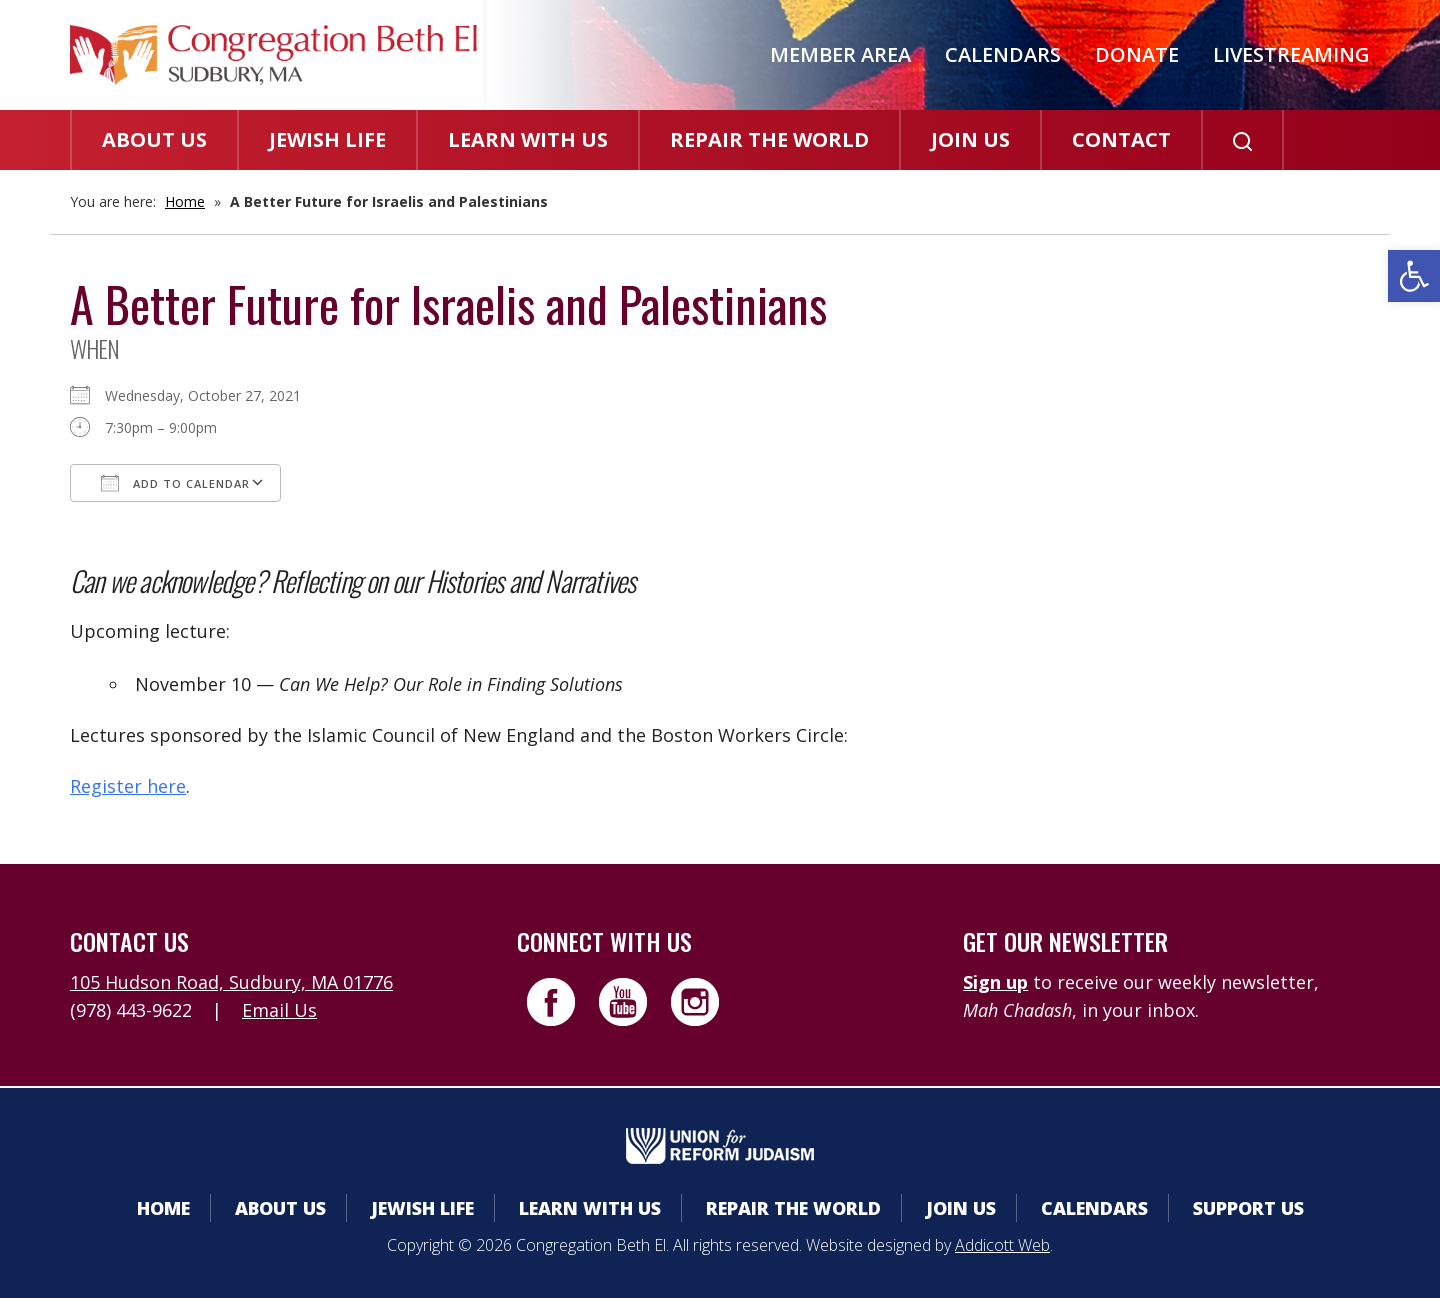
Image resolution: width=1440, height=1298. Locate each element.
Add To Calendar (175, 483)
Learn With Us (528, 139)
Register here (128, 786)
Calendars (1003, 54)
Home (185, 201)
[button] (1414, 276)
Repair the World (769, 139)
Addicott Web (1002, 1245)
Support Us (1248, 1208)
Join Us (970, 139)
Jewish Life (327, 139)
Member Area (840, 54)
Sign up (995, 982)
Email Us (279, 1010)
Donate (1137, 54)
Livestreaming (1291, 54)
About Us (154, 139)
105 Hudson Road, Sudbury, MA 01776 (231, 982)
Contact (1121, 139)
